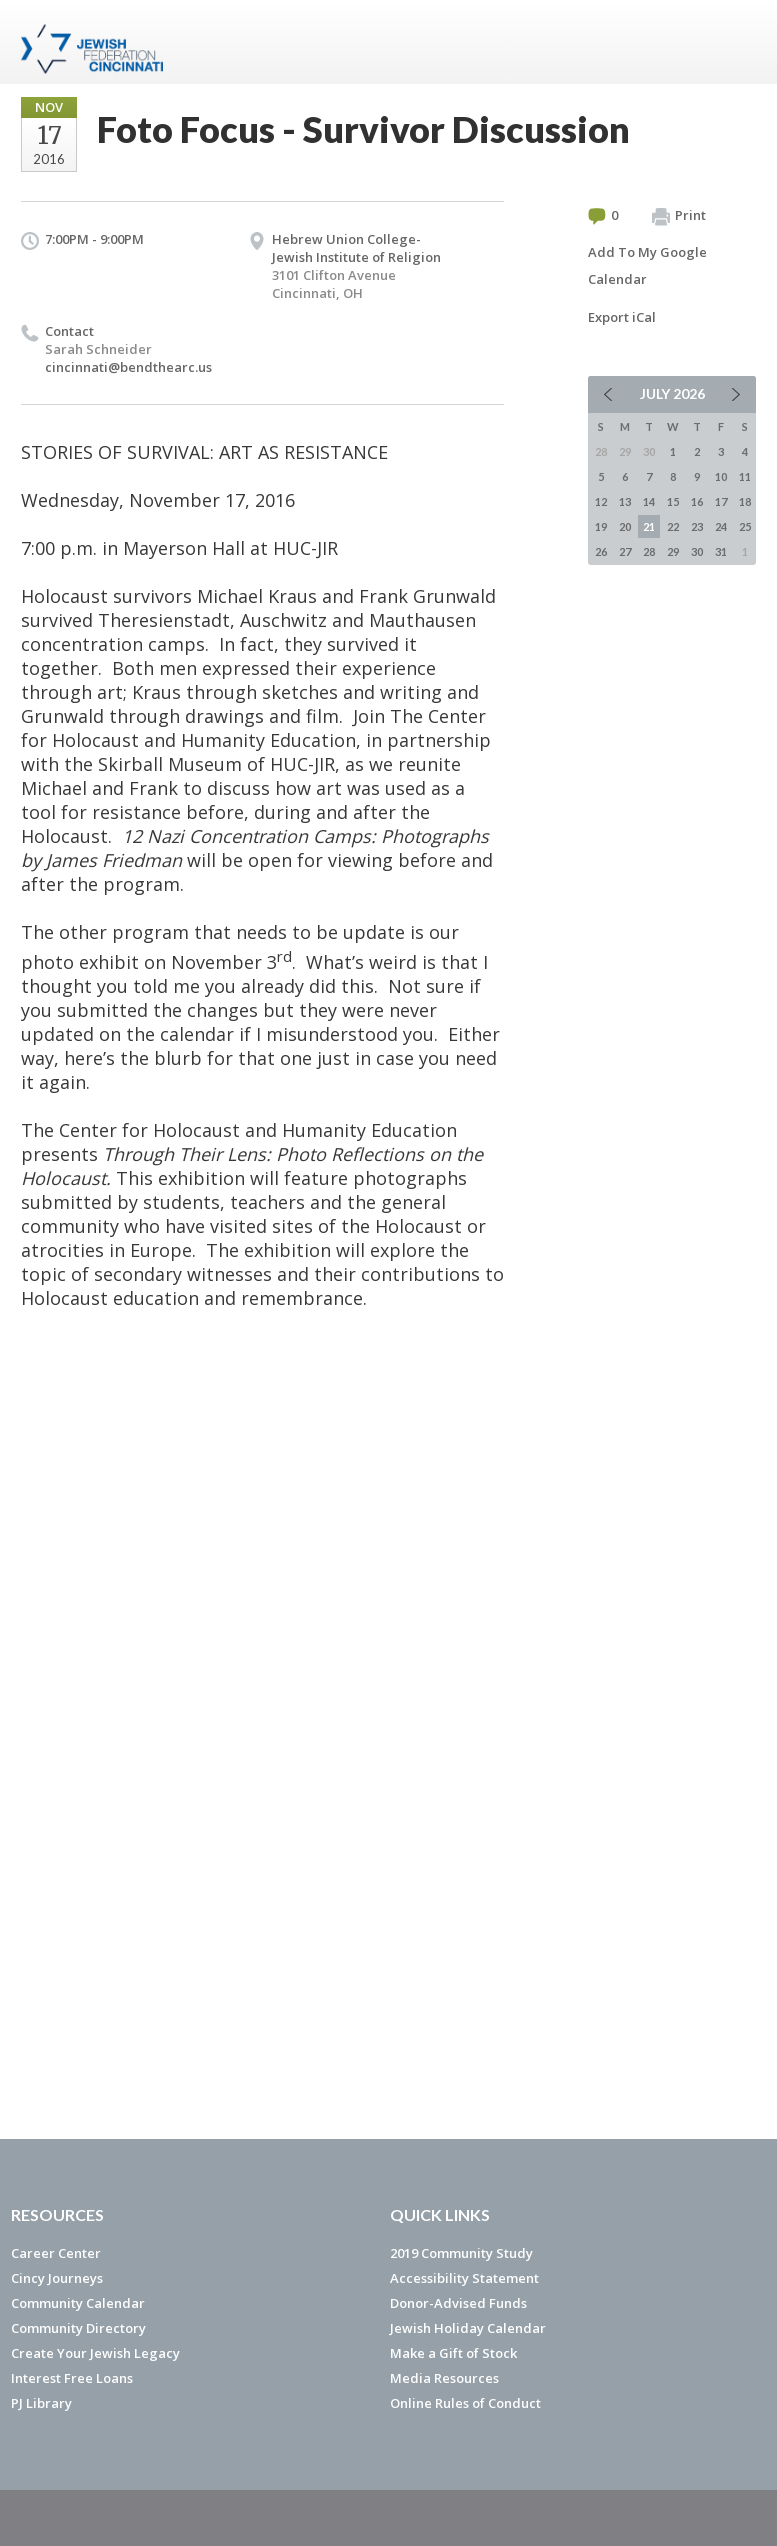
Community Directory (78, 2328)
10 (721, 476)
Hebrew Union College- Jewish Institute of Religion (356, 248)
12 (601, 501)
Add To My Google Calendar (647, 265)
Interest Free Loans (72, 2378)
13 (625, 501)
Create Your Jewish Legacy (95, 2353)
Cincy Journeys (57, 2278)
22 (673, 526)
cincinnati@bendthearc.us (128, 367)
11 (745, 476)
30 (697, 551)
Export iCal (622, 317)
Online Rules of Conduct (465, 2403)
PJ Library (41, 2403)
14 (649, 501)
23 (697, 526)
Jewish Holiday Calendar (468, 2328)
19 (601, 526)
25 (745, 526)
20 (625, 526)
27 (625, 551)
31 (721, 551)
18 (745, 501)
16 (697, 501)
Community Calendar (78, 2303)
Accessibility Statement (464, 2278)
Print (679, 216)
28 (649, 551)
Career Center (56, 2253)
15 (673, 501)
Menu (733, 42)
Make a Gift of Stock (453, 2353)
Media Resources (444, 2378)
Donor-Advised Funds (458, 2303)
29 (673, 551)
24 (721, 526)
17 (721, 501)
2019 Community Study (461, 2253)
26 (601, 551)
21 (649, 526)
